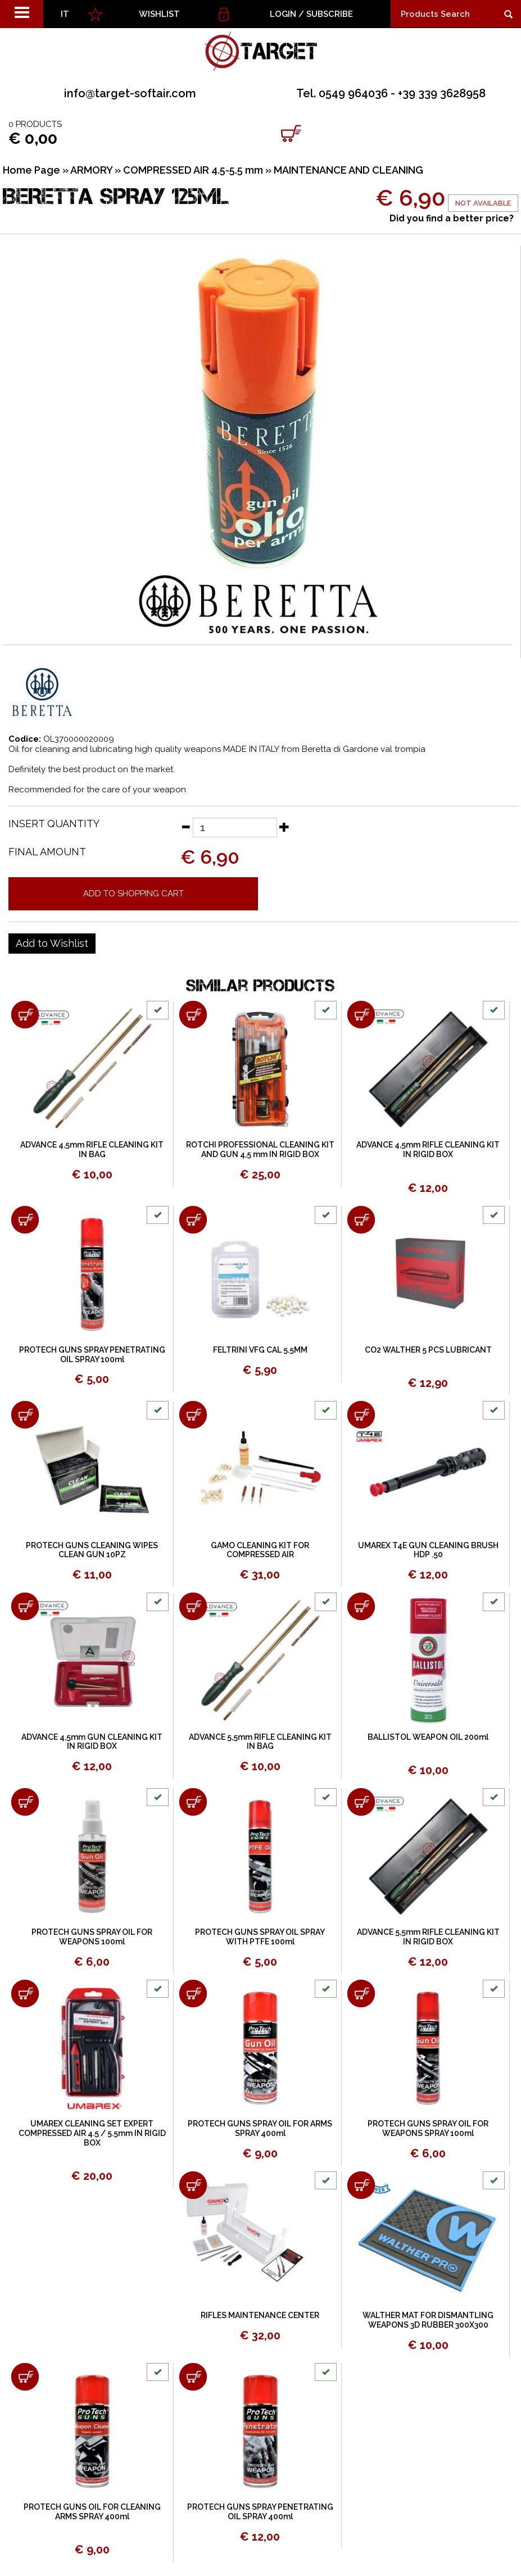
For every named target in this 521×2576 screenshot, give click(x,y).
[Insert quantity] (235, 827)
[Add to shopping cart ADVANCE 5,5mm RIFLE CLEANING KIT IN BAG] (193, 1606)
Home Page (31, 170)
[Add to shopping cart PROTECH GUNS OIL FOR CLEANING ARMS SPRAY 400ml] (25, 2377)
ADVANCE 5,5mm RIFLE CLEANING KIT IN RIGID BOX (428, 1937)
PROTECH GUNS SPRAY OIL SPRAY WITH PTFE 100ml (260, 1937)
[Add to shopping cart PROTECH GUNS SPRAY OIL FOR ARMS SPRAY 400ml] (193, 1993)
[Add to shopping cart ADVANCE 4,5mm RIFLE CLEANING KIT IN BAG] (25, 1014)
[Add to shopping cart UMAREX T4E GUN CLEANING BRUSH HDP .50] (361, 1414)
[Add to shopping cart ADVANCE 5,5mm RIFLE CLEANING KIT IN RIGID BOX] (361, 1802)
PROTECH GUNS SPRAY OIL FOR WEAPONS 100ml (91, 1937)
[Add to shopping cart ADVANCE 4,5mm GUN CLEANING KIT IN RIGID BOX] (25, 1606)
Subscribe (329, 14)
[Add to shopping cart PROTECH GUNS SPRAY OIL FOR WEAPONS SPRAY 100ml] (361, 1993)
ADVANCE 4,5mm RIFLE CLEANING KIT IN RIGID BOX (428, 1149)
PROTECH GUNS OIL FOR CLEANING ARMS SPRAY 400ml (92, 2511)
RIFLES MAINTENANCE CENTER (260, 2315)
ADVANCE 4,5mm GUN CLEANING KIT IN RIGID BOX (91, 1742)
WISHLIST (159, 14)
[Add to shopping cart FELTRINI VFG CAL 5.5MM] (193, 1219)
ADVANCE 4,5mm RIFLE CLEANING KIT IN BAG (92, 1149)
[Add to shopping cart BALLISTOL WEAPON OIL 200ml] (361, 1606)
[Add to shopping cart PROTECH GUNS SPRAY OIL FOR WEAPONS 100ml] (25, 1802)
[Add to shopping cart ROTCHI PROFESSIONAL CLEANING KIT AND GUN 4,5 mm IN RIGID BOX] (193, 1014)
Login (283, 14)
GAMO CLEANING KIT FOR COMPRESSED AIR (260, 1550)
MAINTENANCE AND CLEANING (348, 170)
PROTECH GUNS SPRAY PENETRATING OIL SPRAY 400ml (260, 2511)
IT (65, 14)
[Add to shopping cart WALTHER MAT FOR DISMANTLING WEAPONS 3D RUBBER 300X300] (361, 2185)
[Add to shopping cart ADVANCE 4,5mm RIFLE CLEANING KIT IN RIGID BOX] (361, 1014)
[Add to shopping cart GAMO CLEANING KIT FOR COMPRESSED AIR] (193, 1414)
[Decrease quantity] (185, 827)
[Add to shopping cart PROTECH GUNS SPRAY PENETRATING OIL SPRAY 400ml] (193, 2377)
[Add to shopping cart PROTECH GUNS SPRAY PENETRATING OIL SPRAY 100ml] (25, 1219)
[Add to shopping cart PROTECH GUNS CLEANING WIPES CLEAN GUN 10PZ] (25, 1414)
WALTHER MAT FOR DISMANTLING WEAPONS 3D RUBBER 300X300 (428, 2320)
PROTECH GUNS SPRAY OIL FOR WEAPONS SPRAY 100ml (428, 2128)
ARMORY (91, 170)
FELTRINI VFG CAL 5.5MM (260, 1349)
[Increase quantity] (284, 827)
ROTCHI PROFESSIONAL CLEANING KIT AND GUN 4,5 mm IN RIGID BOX (260, 1149)
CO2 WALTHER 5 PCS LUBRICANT (428, 1349)
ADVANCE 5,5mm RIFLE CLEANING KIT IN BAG (260, 1742)
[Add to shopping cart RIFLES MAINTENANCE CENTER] (193, 2185)
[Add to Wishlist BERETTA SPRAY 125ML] (52, 943)
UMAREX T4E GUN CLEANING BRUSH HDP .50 (428, 1550)
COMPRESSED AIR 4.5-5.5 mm (193, 170)
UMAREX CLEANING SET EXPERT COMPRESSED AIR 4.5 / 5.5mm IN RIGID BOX (92, 2133)
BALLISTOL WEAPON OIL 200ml (428, 1737)
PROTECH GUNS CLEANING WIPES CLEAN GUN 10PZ (92, 1550)
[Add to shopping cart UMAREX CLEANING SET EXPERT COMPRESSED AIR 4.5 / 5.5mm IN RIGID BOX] (25, 1993)
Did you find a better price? (451, 218)
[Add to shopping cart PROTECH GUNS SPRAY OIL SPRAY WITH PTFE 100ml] (193, 1802)
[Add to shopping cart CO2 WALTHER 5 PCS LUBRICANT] (361, 1219)
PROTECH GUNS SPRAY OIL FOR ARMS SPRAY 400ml (260, 2128)
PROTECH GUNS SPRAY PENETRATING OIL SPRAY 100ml (92, 1354)
